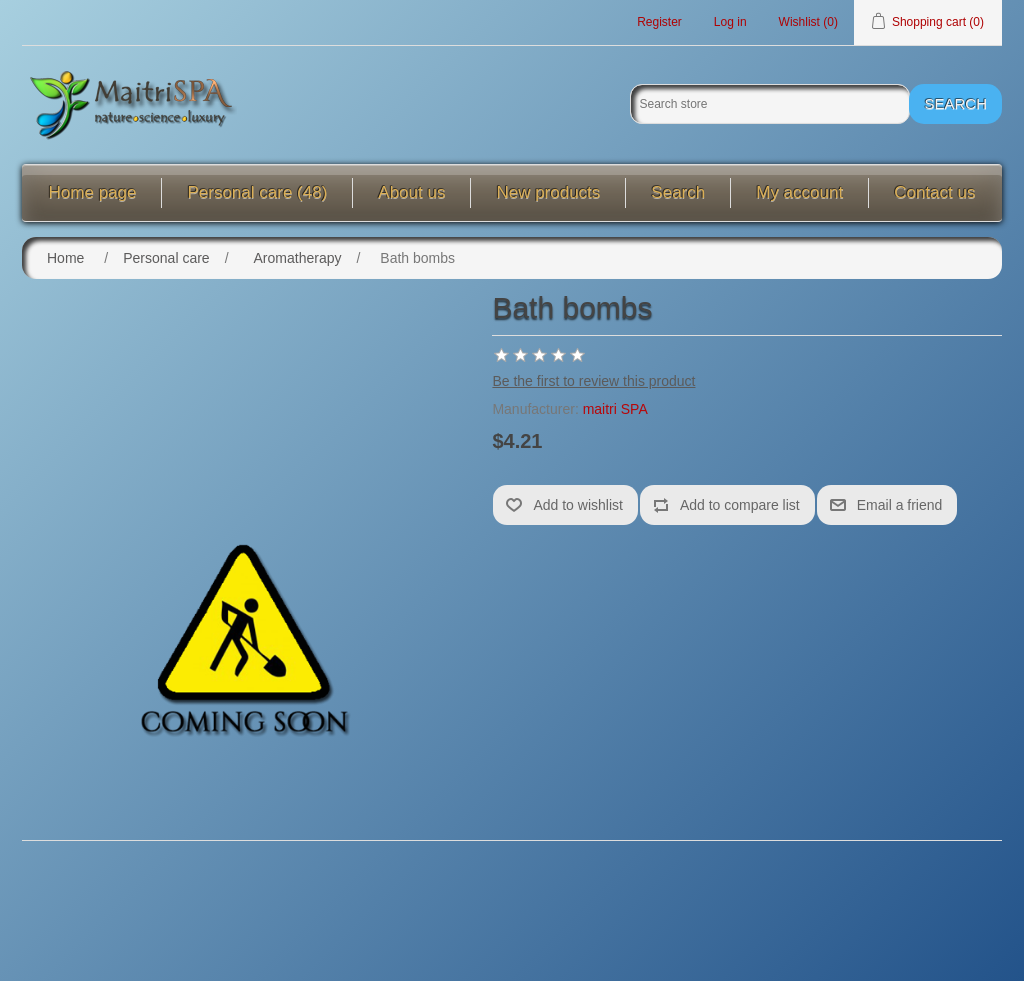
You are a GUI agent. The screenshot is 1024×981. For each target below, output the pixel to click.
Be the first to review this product (593, 381)
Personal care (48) (257, 192)
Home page (93, 192)
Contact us (934, 192)
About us (411, 192)
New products (548, 192)
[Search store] (770, 104)
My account (799, 192)
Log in (730, 22)
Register (659, 22)
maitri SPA (615, 409)
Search (678, 192)
